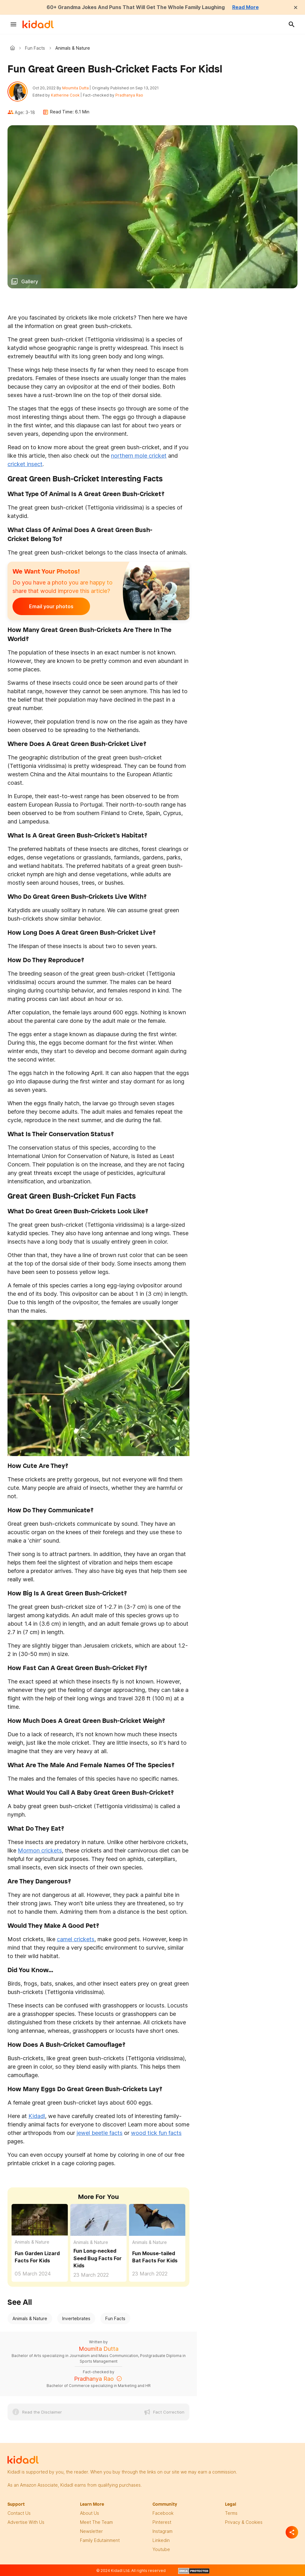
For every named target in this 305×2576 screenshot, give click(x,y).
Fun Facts (35, 48)
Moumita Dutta (75, 88)
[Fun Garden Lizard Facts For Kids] (40, 2219)
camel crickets (75, 1939)
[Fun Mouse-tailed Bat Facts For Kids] (157, 2219)
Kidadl (14, 48)
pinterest (161, 2522)
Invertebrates (76, 2318)
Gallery (29, 281)
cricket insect (25, 464)
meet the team (96, 2522)
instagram (162, 2531)
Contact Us (19, 2513)
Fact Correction (168, 2411)
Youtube (161, 2549)
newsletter (91, 2531)
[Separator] (292, 2532)
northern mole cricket (139, 455)
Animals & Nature (32, 2242)
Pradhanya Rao (129, 95)
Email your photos (51, 606)
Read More (245, 7)
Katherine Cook (65, 95)
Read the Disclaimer (42, 2411)
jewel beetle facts (99, 2133)
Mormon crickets (40, 1850)
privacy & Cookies (243, 2522)
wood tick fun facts (156, 2133)
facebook (162, 2513)
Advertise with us (26, 2522)
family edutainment (100, 2540)
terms (231, 2513)
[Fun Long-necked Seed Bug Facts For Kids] (98, 2219)
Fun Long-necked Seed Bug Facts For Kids (97, 2258)
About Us (89, 2513)
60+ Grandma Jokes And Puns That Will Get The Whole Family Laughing (136, 7)
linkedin (161, 2540)
